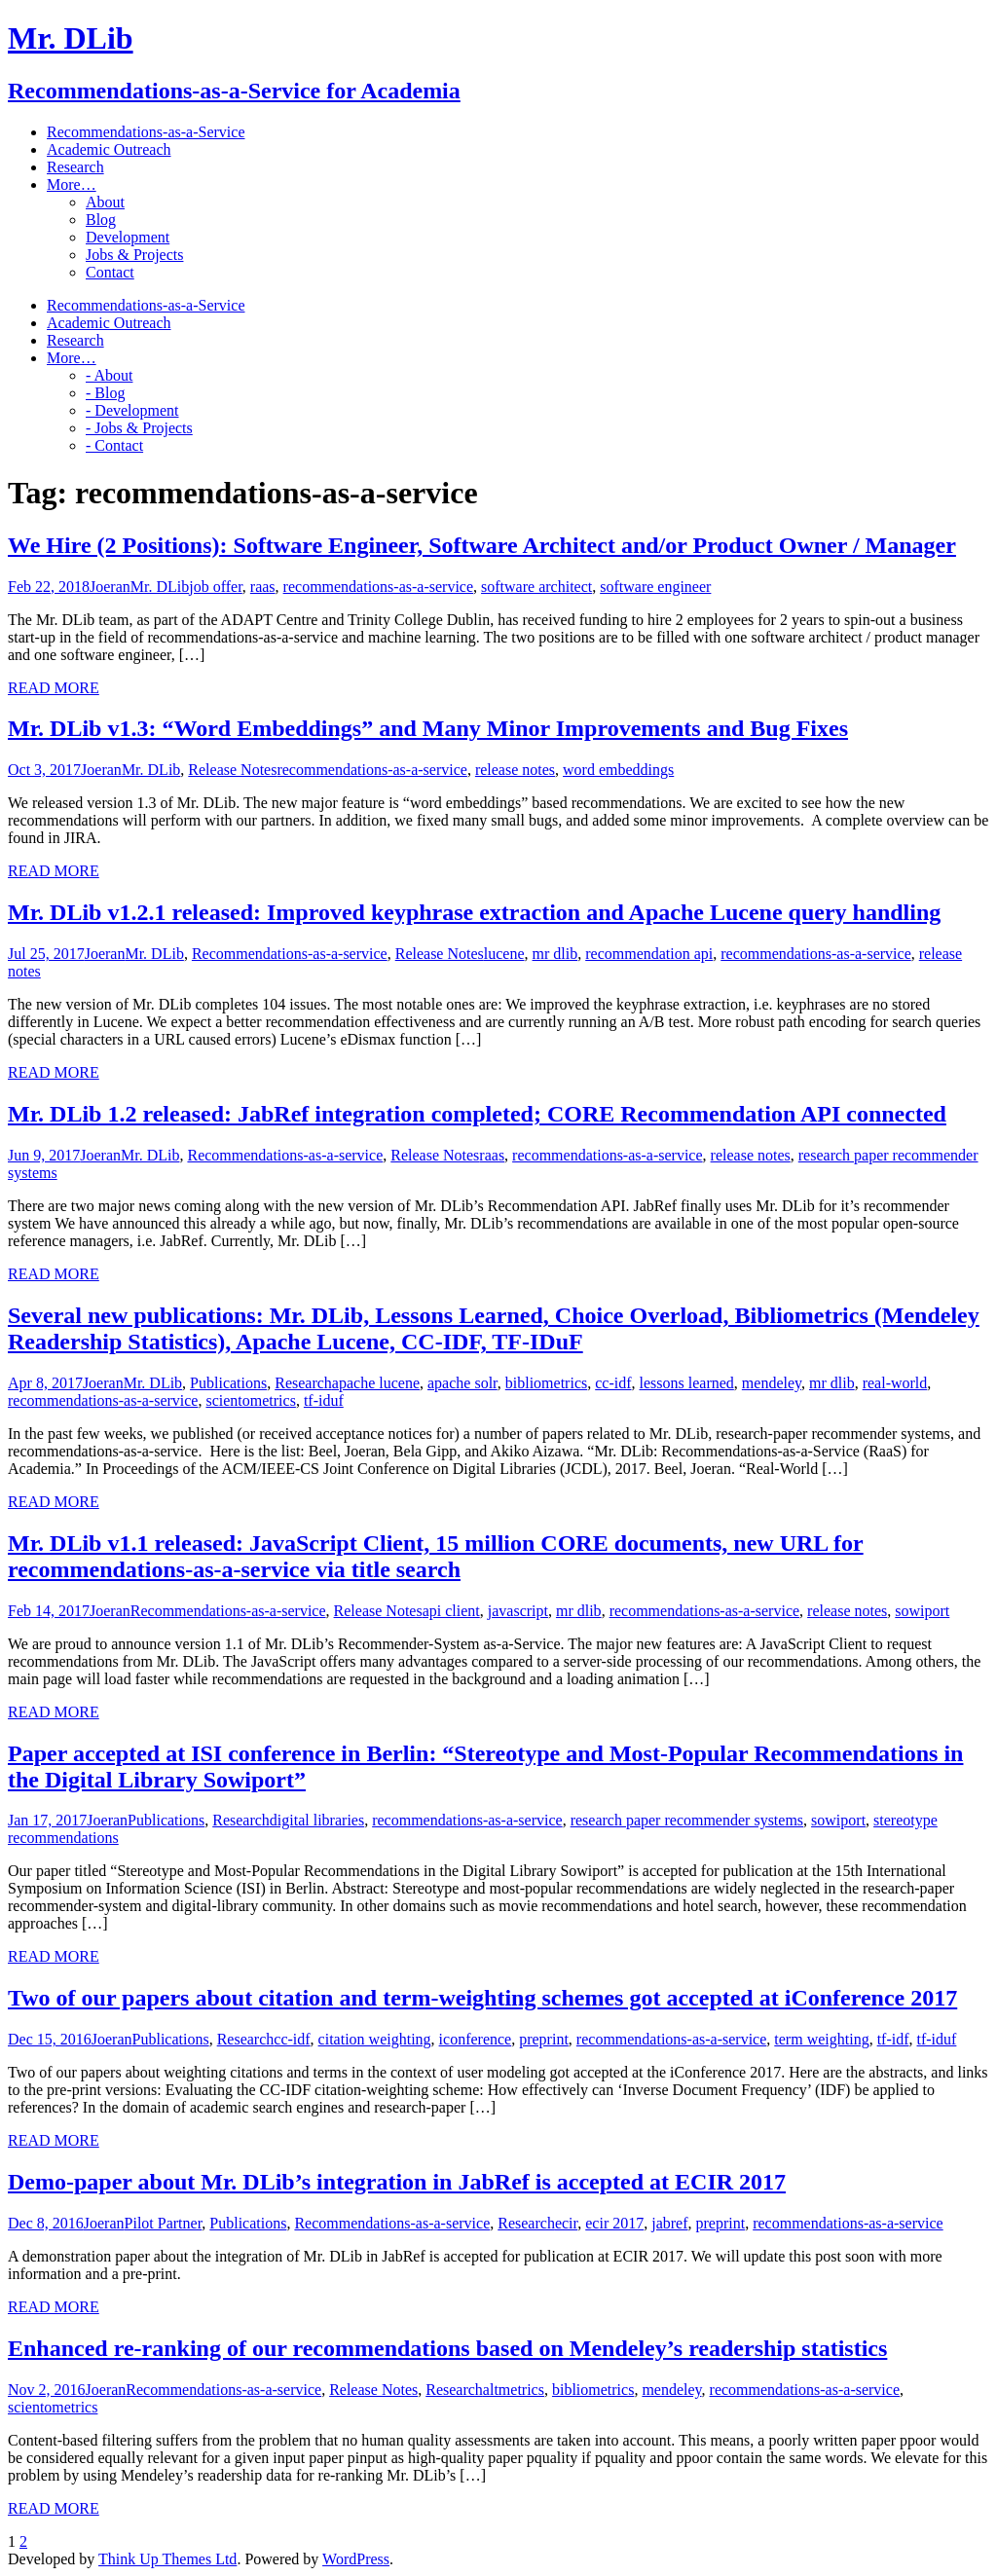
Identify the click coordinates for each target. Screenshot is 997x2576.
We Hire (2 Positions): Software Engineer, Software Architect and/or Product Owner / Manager (482, 545)
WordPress (355, 2559)
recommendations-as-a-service (378, 586)
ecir (566, 2223)
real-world (895, 1383)
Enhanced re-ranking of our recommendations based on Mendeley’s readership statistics (447, 2348)
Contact (110, 272)
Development (127, 237)
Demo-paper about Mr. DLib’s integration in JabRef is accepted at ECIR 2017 (397, 2181)
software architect (536, 586)
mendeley (771, 1383)
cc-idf (613, 1383)
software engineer (655, 586)
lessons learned (687, 1383)
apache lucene (376, 1383)
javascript (518, 1610)
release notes (515, 769)
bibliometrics (546, 1383)
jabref (669, 2223)
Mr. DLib (159, 586)
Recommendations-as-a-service (290, 953)
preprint (544, 2039)
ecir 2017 (614, 2223)
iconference (475, 2039)
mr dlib (555, 953)
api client (451, 1610)
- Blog (105, 393)
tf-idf (893, 2039)
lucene (504, 953)
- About (109, 375)
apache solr (462, 1383)
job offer (215, 586)
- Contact (114, 445)
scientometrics (250, 1400)
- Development (132, 410)
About (105, 202)
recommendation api (649, 953)
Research (303, 1383)
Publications (228, 1383)
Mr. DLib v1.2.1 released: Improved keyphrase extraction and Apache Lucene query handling (474, 912)
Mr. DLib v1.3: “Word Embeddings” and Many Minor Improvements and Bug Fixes (428, 728)
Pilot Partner (164, 2223)
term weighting (821, 2039)
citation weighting (374, 2039)
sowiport (922, 1610)
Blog (101, 219)
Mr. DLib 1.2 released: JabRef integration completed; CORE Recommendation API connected (477, 1113)
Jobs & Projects (134, 254)
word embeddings (618, 769)
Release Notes (232, 769)
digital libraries (317, 1820)
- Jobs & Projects (139, 428)
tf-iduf (324, 1400)
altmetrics (513, 2389)
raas (263, 586)
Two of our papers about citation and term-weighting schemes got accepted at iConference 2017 (482, 1997)
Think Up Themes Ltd (167, 2559)
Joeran (110, 586)
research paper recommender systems (687, 1820)
